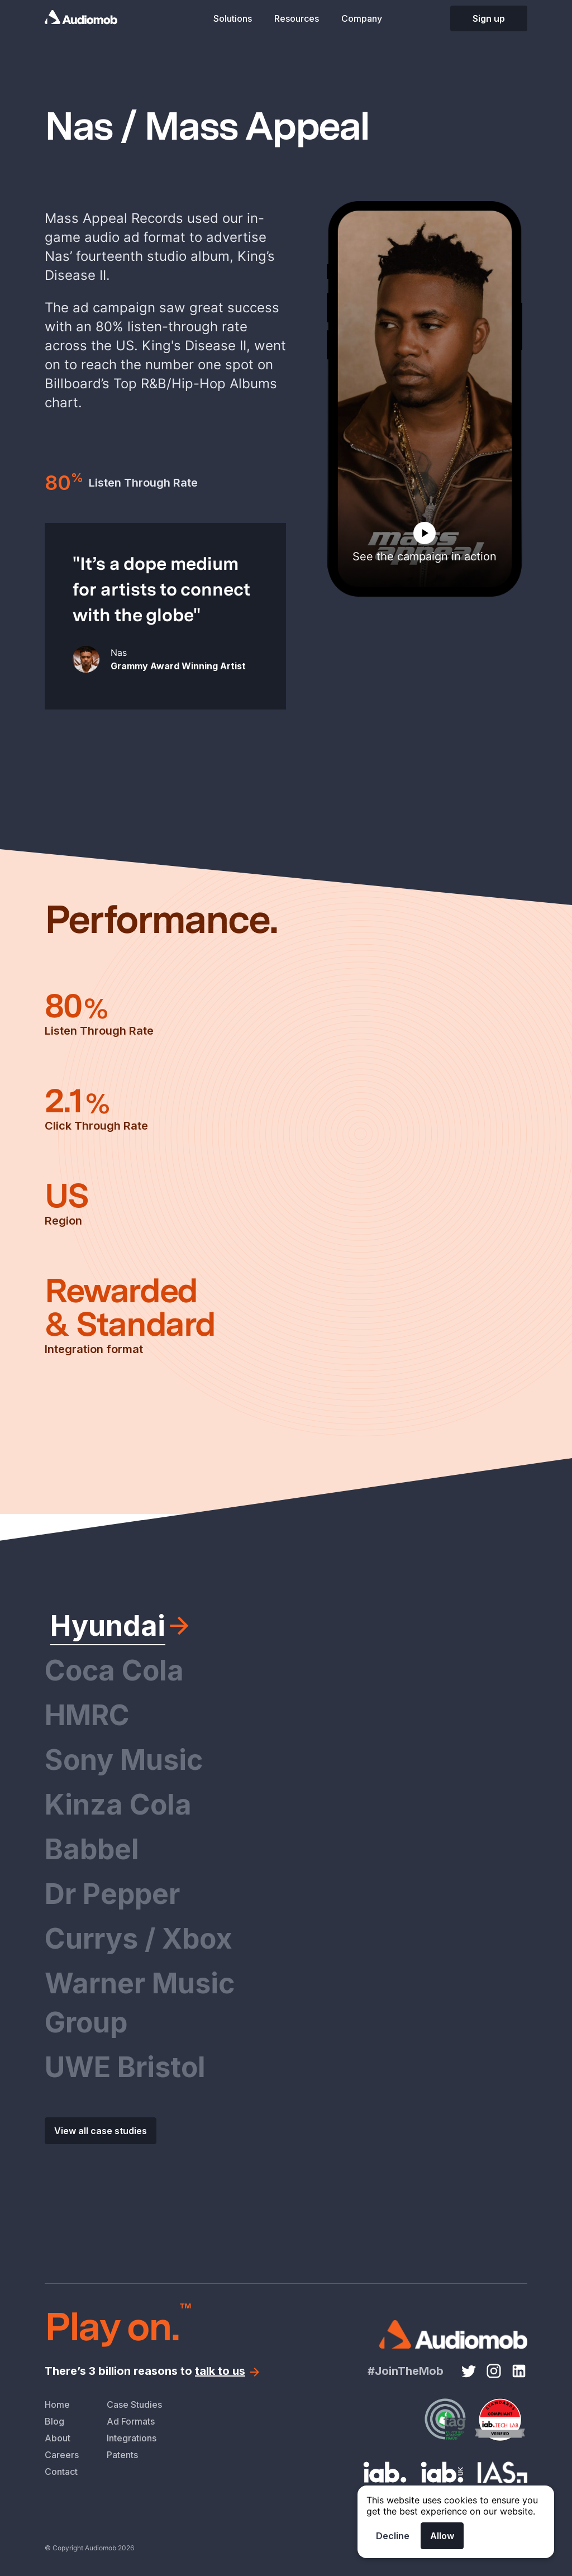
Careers (62, 2454)
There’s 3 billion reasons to (153, 2371)
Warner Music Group (140, 2002)
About (57, 2438)
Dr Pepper (112, 1894)
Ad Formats (131, 2421)
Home (57, 2404)
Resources (296, 18)
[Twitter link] (468, 2371)
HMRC (87, 1715)
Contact (61, 2471)
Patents (122, 2454)
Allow (442, 2535)
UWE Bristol (125, 2067)
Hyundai (107, 1625)
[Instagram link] (493, 2371)
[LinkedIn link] (519, 2371)
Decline (392, 2535)
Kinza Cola (118, 1804)
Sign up (489, 18)
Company (361, 18)
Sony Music (124, 1760)
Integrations (131, 2438)
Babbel (92, 1849)
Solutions (232, 18)
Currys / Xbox (138, 1938)
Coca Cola (114, 1670)
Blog (54, 2421)
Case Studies (134, 2404)
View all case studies (100, 2130)
